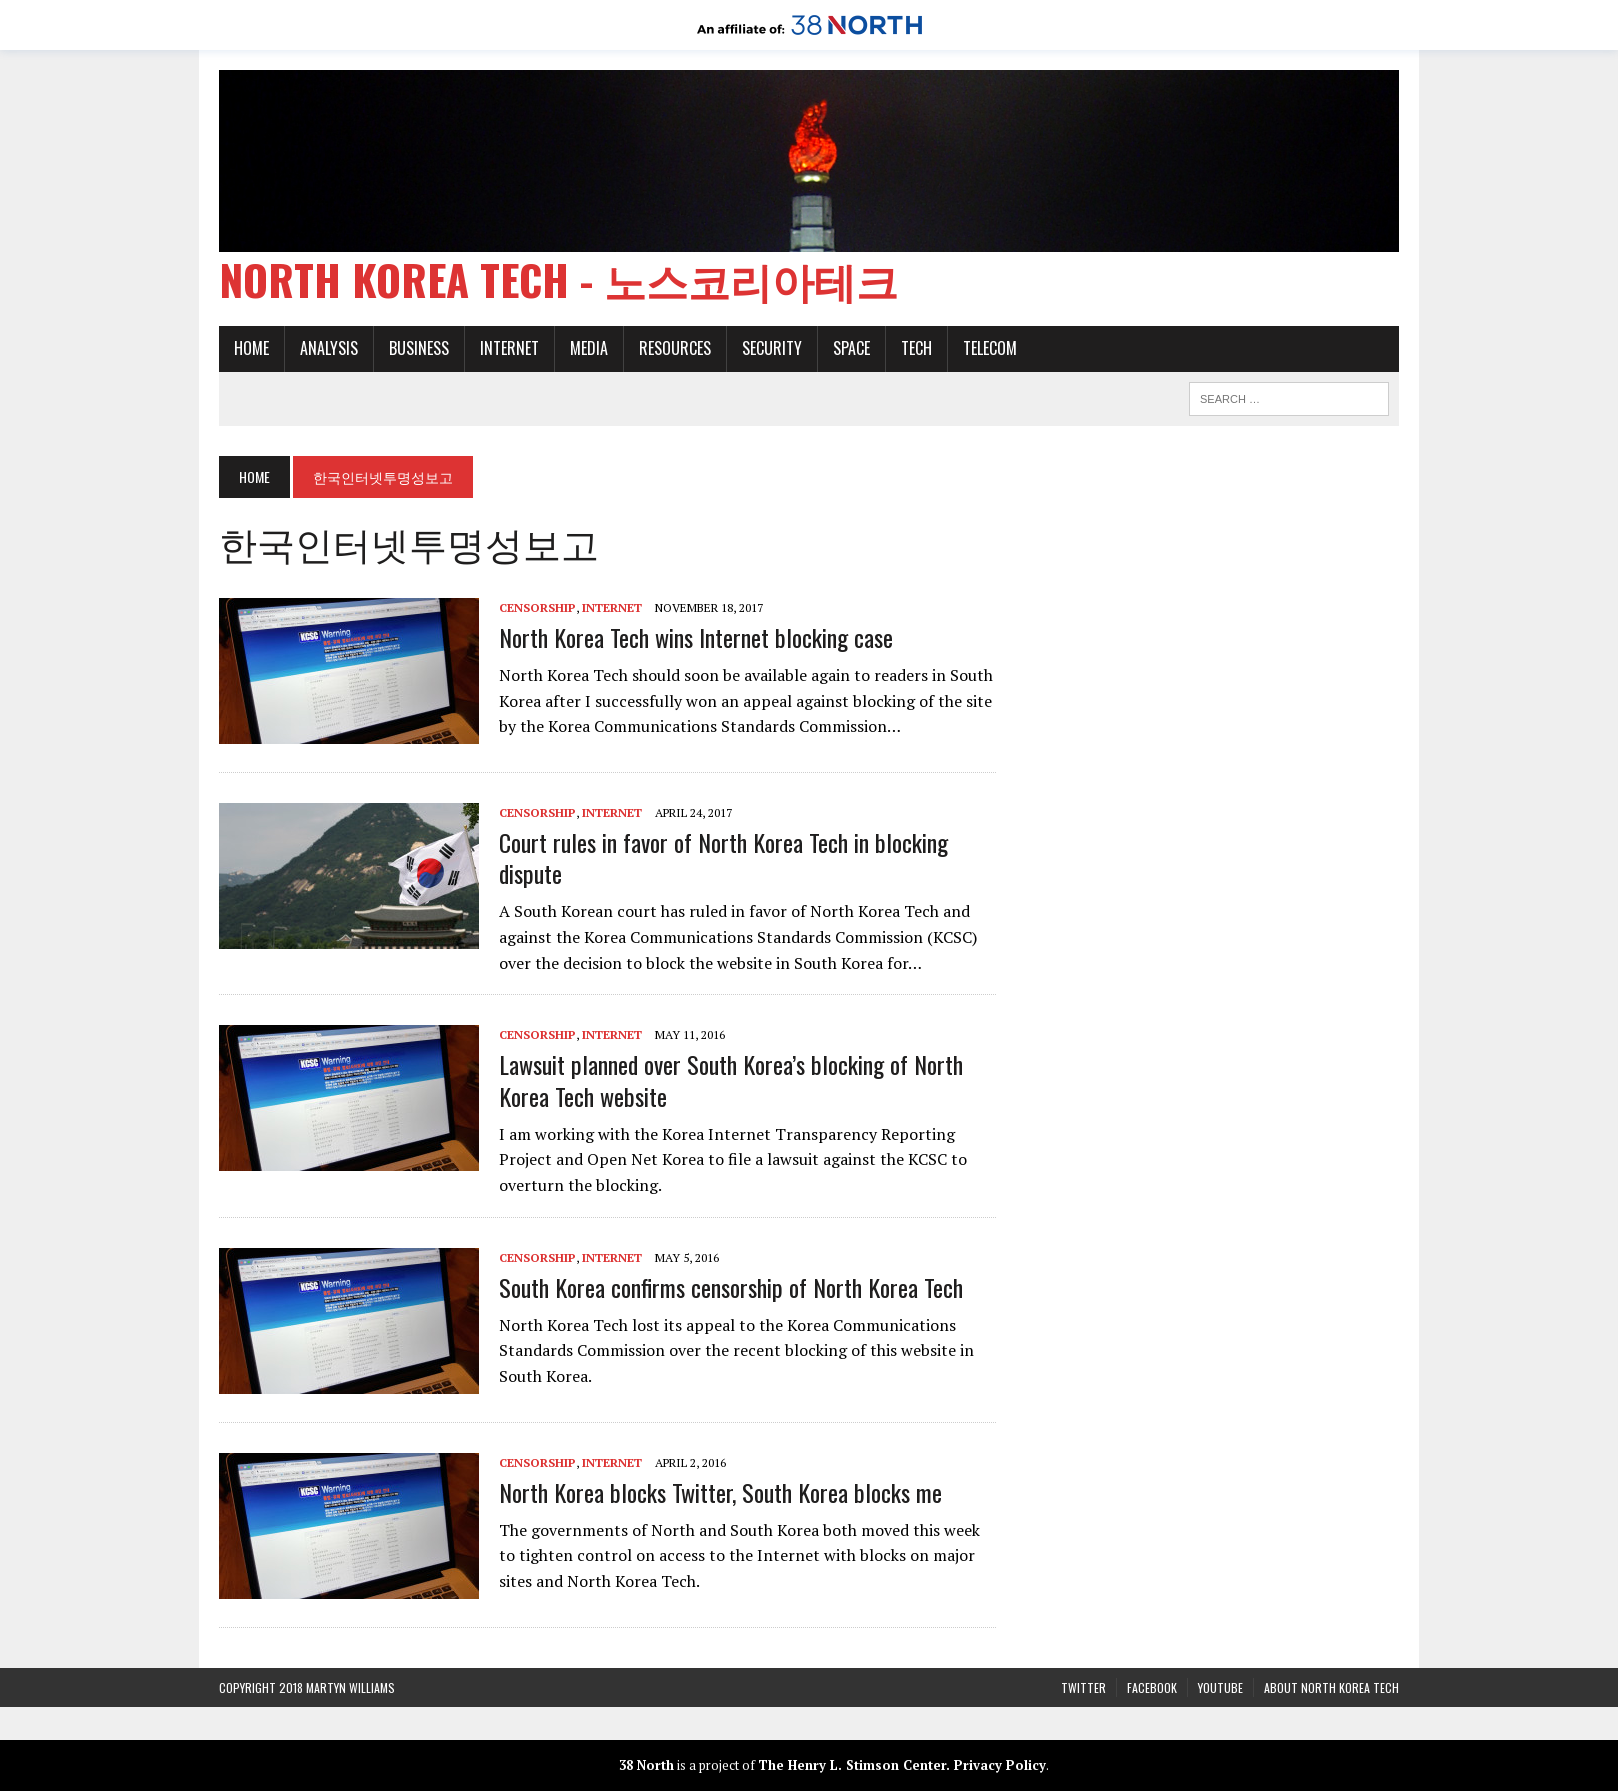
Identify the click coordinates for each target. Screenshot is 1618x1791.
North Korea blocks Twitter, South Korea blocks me (720, 1492)
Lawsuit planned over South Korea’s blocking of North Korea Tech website (731, 1079)
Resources (675, 348)
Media (589, 348)
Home (251, 348)
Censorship (537, 607)
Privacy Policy (1000, 1765)
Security (772, 348)
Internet (509, 348)
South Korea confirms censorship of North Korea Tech (731, 1287)
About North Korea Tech (1331, 1687)
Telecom (990, 348)
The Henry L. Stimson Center (852, 1765)
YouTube (1220, 1687)
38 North (646, 1765)
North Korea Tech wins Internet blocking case (696, 637)
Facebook (1152, 1687)
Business (419, 348)
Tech (916, 348)
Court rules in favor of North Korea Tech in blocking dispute (723, 857)
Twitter (1083, 1687)
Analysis (329, 348)
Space (851, 348)
